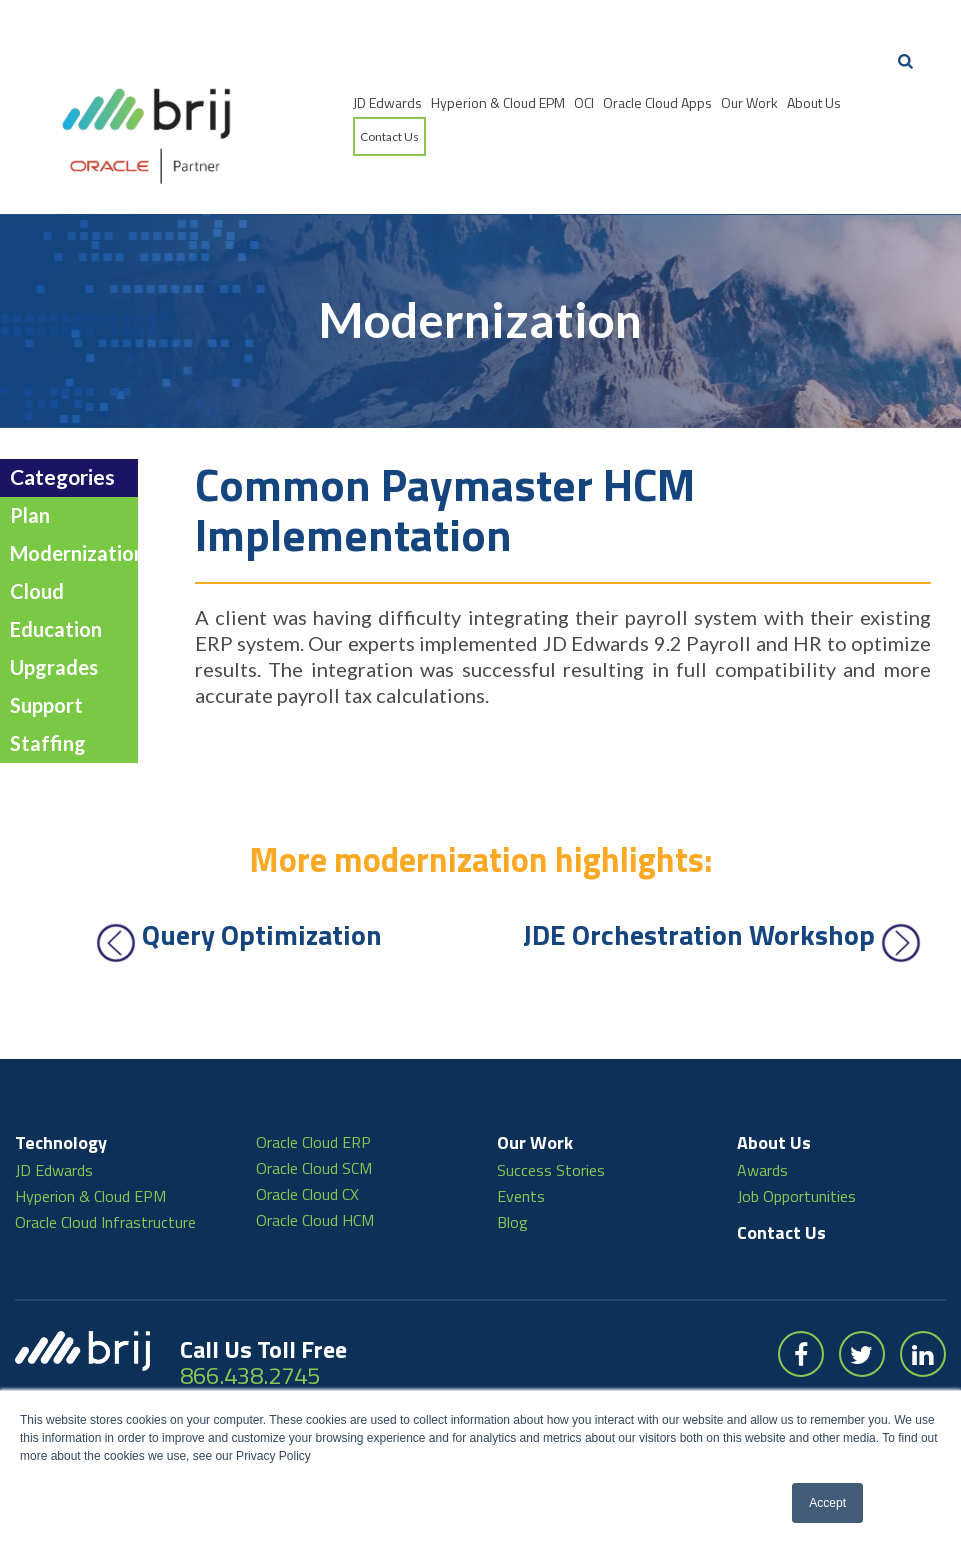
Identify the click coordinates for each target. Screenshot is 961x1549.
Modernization (77, 501)
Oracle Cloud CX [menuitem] (307, 1141)
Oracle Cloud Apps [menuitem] (657, 103)
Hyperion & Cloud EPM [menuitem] (498, 103)
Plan (30, 463)
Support (46, 653)
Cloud (37, 539)
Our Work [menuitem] (749, 103)
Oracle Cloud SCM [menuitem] (314, 1115)
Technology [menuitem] (61, 1089)
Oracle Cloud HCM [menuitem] (315, 1167)
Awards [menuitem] (762, 1117)
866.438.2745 (250, 1322)
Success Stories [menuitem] (551, 1117)
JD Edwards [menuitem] (387, 103)
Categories (62, 424)
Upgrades (54, 615)
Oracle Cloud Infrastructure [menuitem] (105, 1169)
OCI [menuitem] (584, 103)
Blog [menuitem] (512, 1169)
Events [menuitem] (521, 1143)
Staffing (48, 691)
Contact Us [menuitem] (389, 136)
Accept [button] (827, 1503)
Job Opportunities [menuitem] (796, 1143)
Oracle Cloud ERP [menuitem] (313, 1089)
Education (56, 577)
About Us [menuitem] (814, 103)
